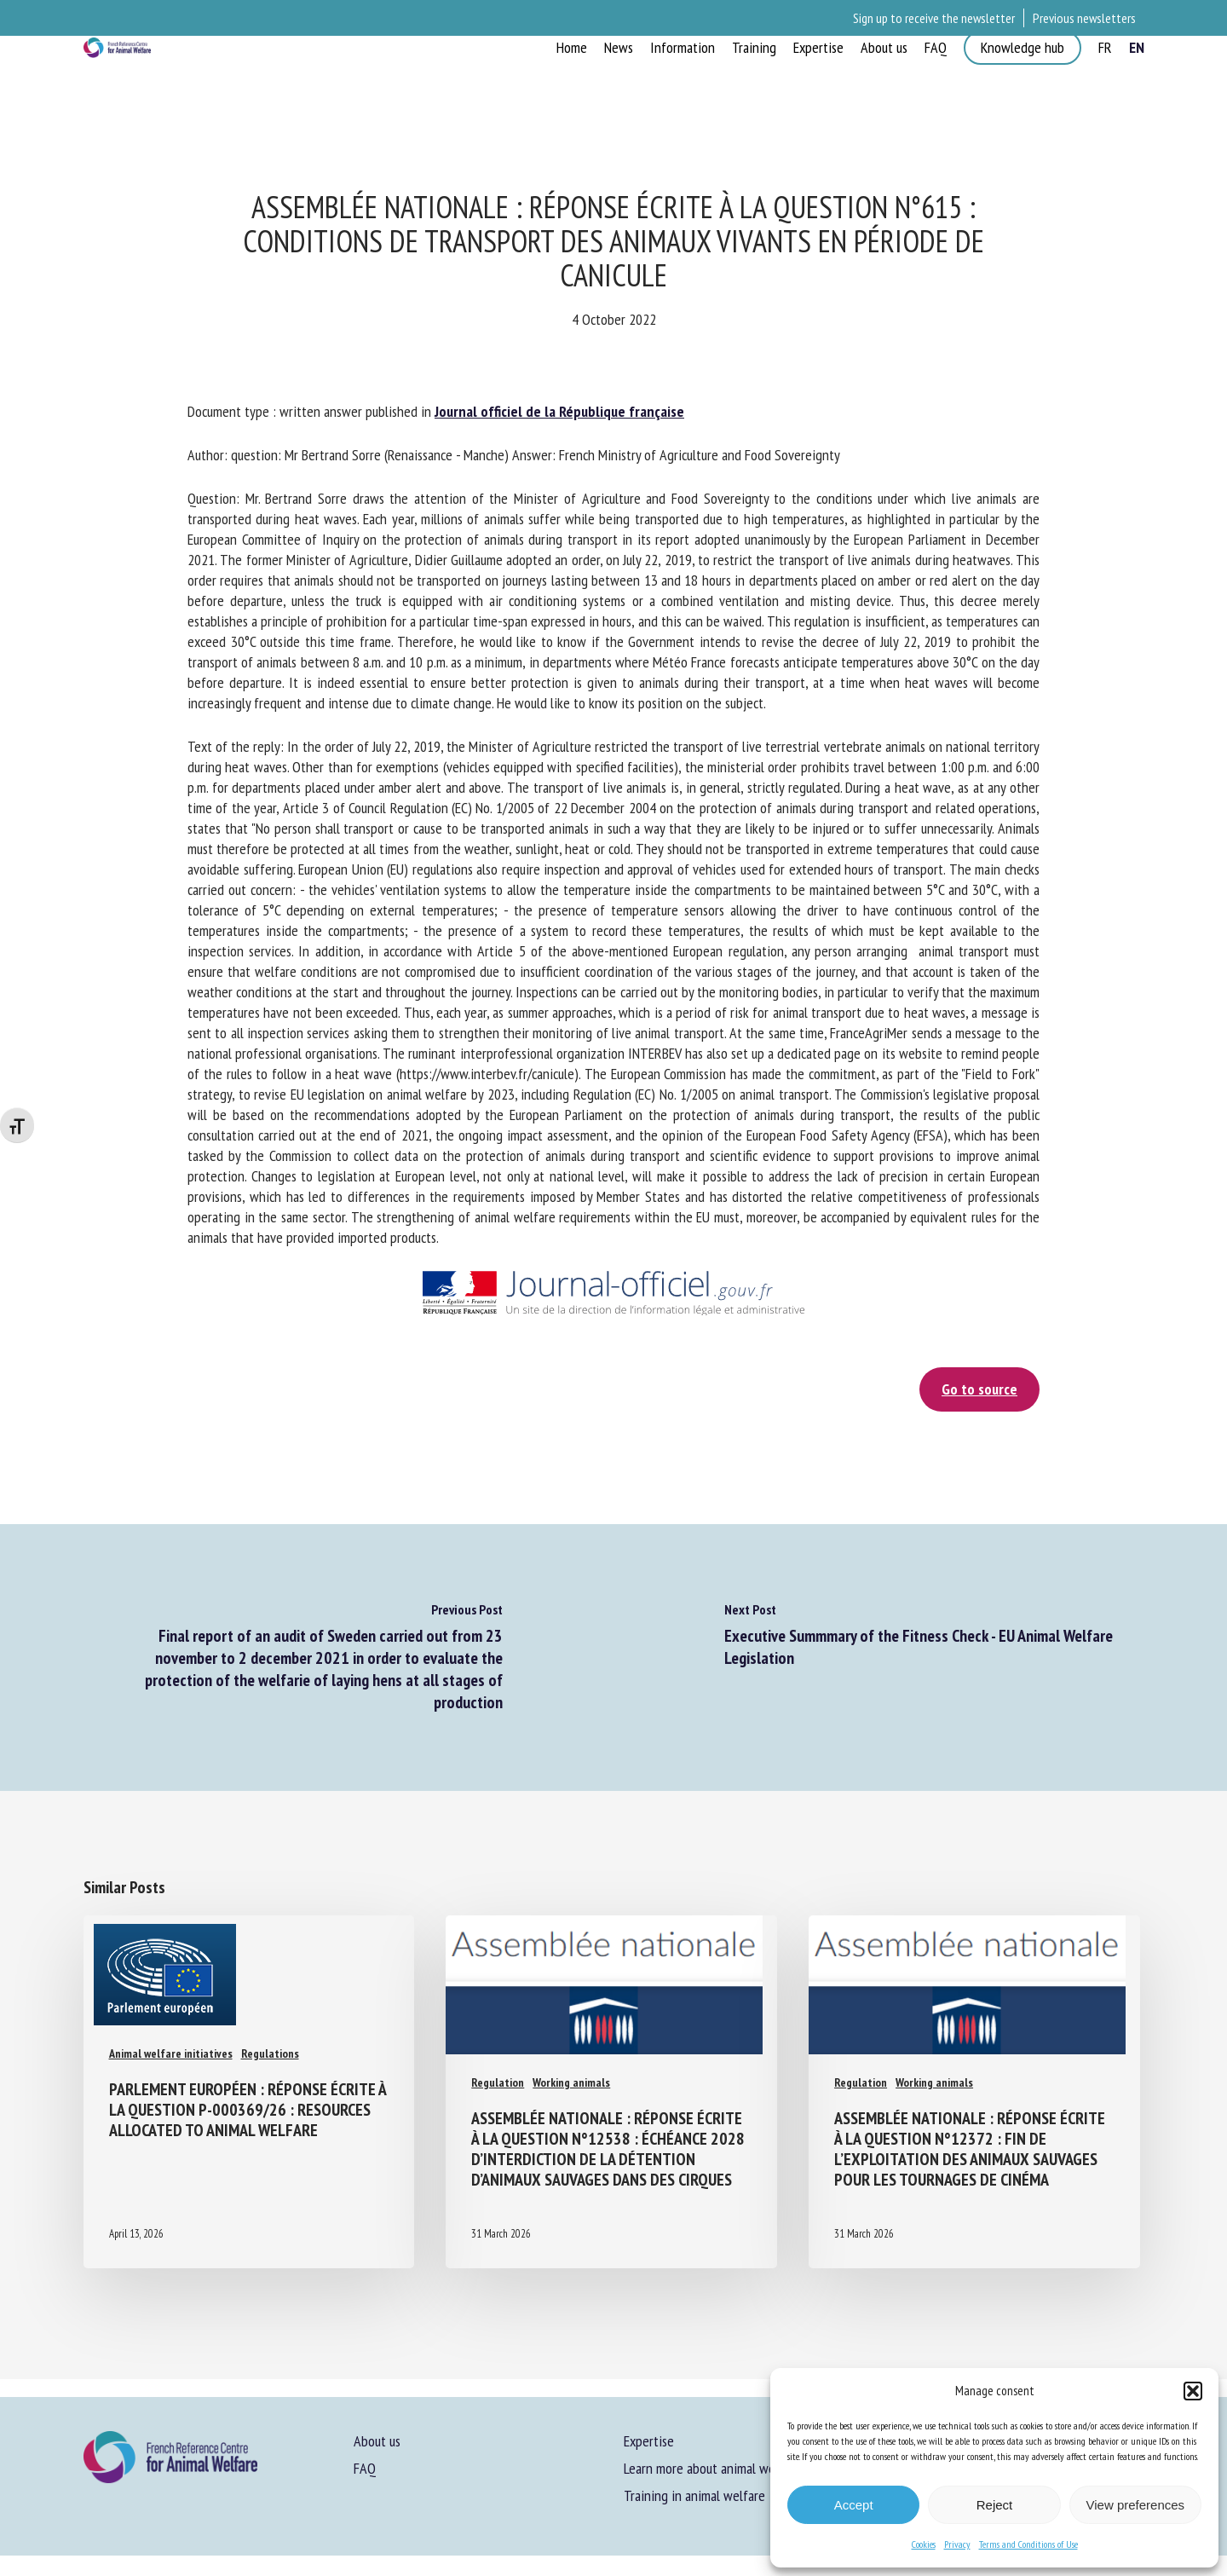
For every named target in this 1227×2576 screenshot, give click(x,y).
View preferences (1135, 2505)
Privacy (957, 2544)
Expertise (649, 2441)
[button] (1192, 2391)
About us (377, 2441)
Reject (994, 2505)
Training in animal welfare (694, 2495)
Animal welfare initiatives (171, 2053)
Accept (853, 2505)
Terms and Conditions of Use (1028, 2544)
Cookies (924, 2544)
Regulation (497, 2065)
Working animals (571, 2065)
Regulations (270, 2053)
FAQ (365, 2468)
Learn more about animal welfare (712, 2468)
